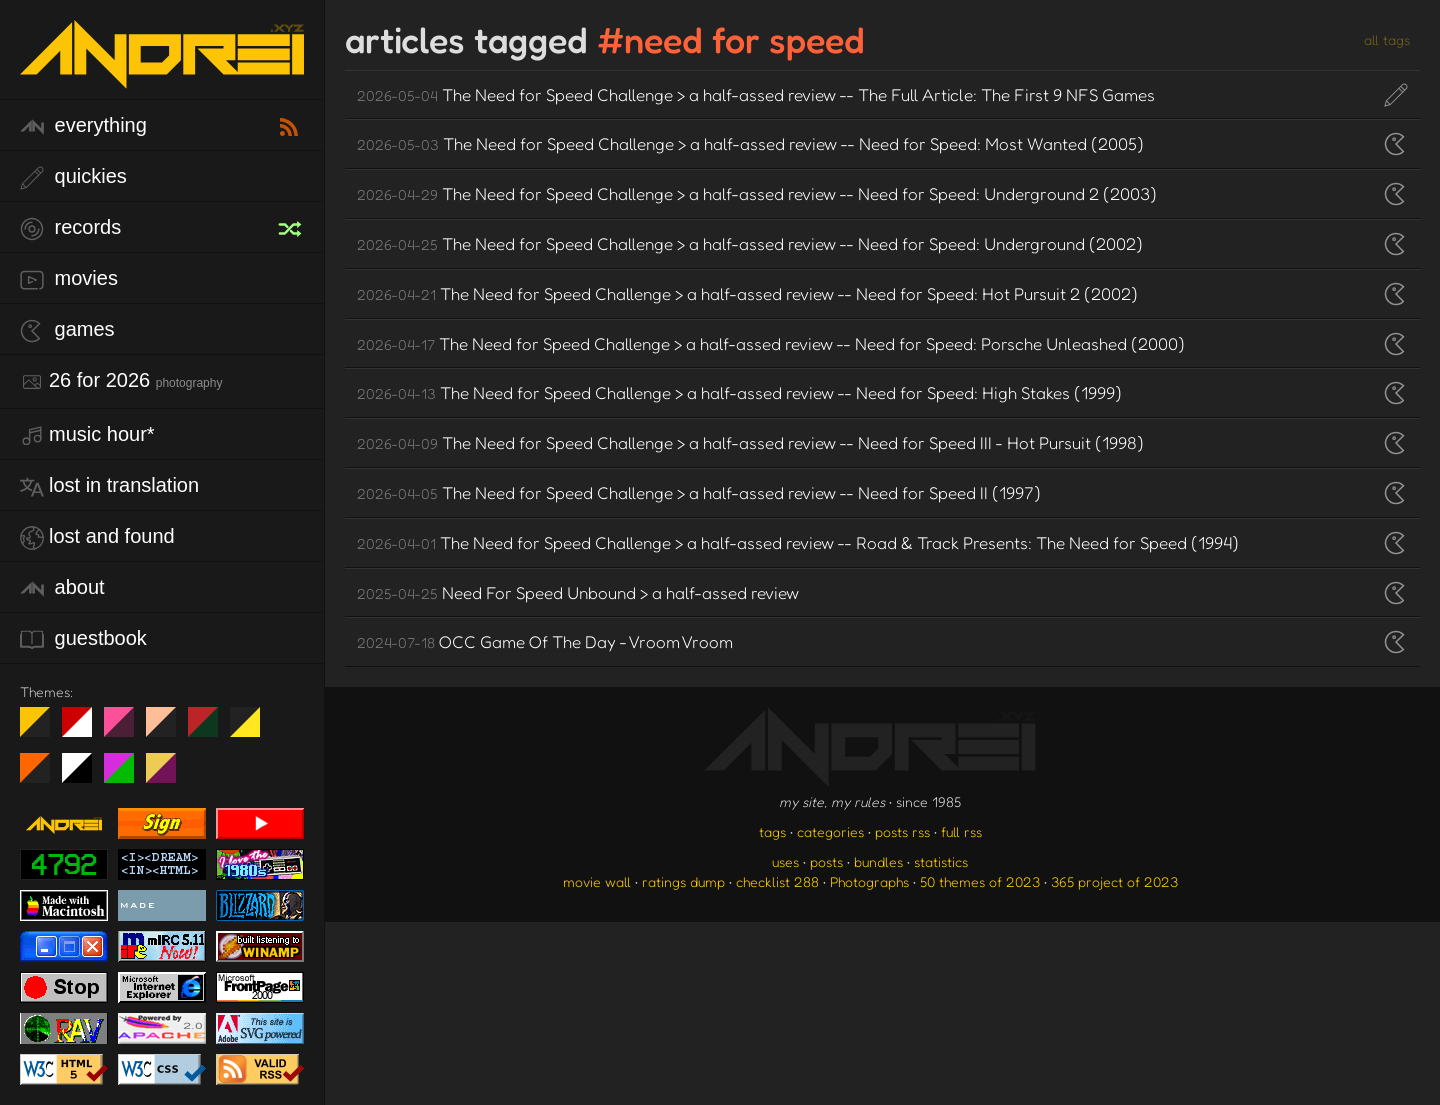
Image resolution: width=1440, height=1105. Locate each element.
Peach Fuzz (168, 730)
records (70, 228)
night (42, 730)
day (84, 730)
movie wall (597, 881)
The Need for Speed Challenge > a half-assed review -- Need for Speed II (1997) (699, 492)
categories (830, 831)
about (62, 588)
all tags (1387, 39)
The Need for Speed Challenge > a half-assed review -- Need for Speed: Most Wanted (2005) (750, 143)
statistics (941, 861)
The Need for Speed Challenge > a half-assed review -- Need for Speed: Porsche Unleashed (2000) (771, 343)
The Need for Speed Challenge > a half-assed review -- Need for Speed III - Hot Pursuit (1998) (750, 442)
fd (125, 730)
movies (69, 279)
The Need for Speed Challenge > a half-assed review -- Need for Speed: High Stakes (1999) (739, 392)
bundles (878, 861)
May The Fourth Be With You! (252, 730)
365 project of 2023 (1114, 881)
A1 (126, 776)
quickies (73, 177)
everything (83, 126)
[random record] (292, 226)
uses (785, 861)
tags (772, 831)
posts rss (902, 831)
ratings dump (683, 881)
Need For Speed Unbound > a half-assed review (578, 592)
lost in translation (109, 486)
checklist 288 (777, 881)
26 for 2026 (121, 381)
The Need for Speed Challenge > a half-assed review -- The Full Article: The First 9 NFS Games (756, 94)
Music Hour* (87, 435)
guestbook (83, 639)
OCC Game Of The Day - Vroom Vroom (545, 641)
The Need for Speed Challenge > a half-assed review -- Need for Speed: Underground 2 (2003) (757, 193)
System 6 (84, 776)
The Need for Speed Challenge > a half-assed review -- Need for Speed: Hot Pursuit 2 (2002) (747, 293)
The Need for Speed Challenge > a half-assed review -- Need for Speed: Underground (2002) (750, 243)
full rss (961, 831)
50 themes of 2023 (980, 881)
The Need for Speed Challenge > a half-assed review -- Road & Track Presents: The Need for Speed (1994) (798, 542)
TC (168, 776)
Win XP (287, 722)
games (67, 330)
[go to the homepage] (162, 75)
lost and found (97, 537)
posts (826, 861)
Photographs (869, 881)
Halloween (42, 776)
